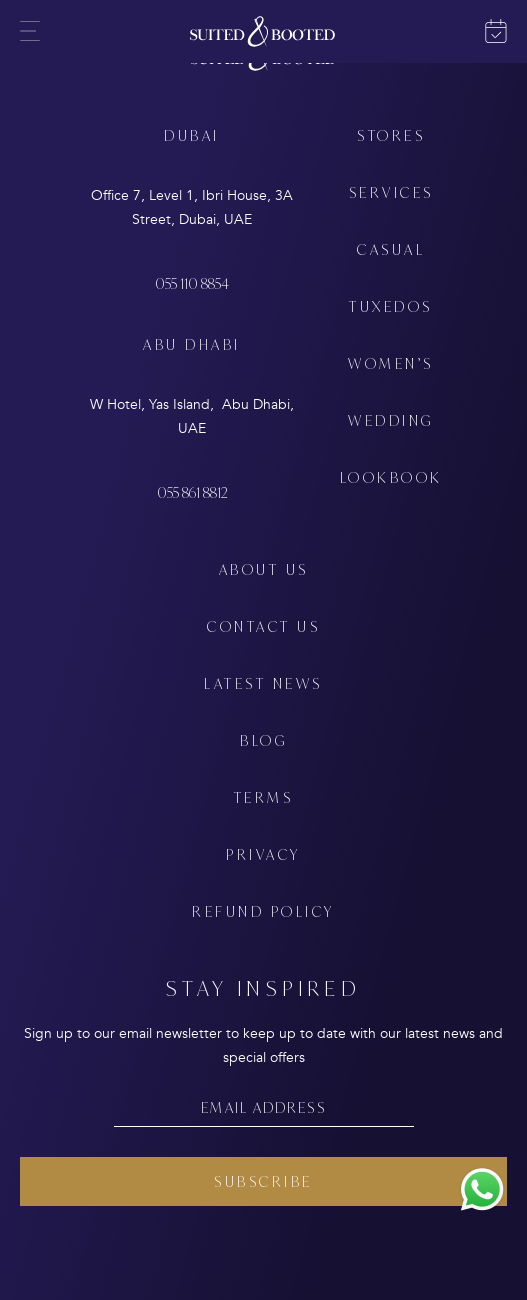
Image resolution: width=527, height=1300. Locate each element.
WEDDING (391, 420)
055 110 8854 (192, 283)
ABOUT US (264, 569)
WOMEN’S (391, 363)
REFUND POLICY (263, 911)
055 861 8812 (192, 492)
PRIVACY (263, 854)
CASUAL (391, 249)
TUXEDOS (391, 306)
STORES (391, 135)
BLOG (263, 740)
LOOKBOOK (391, 477)
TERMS (264, 797)
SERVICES (391, 192)
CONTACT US (263, 626)
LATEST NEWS (263, 683)
